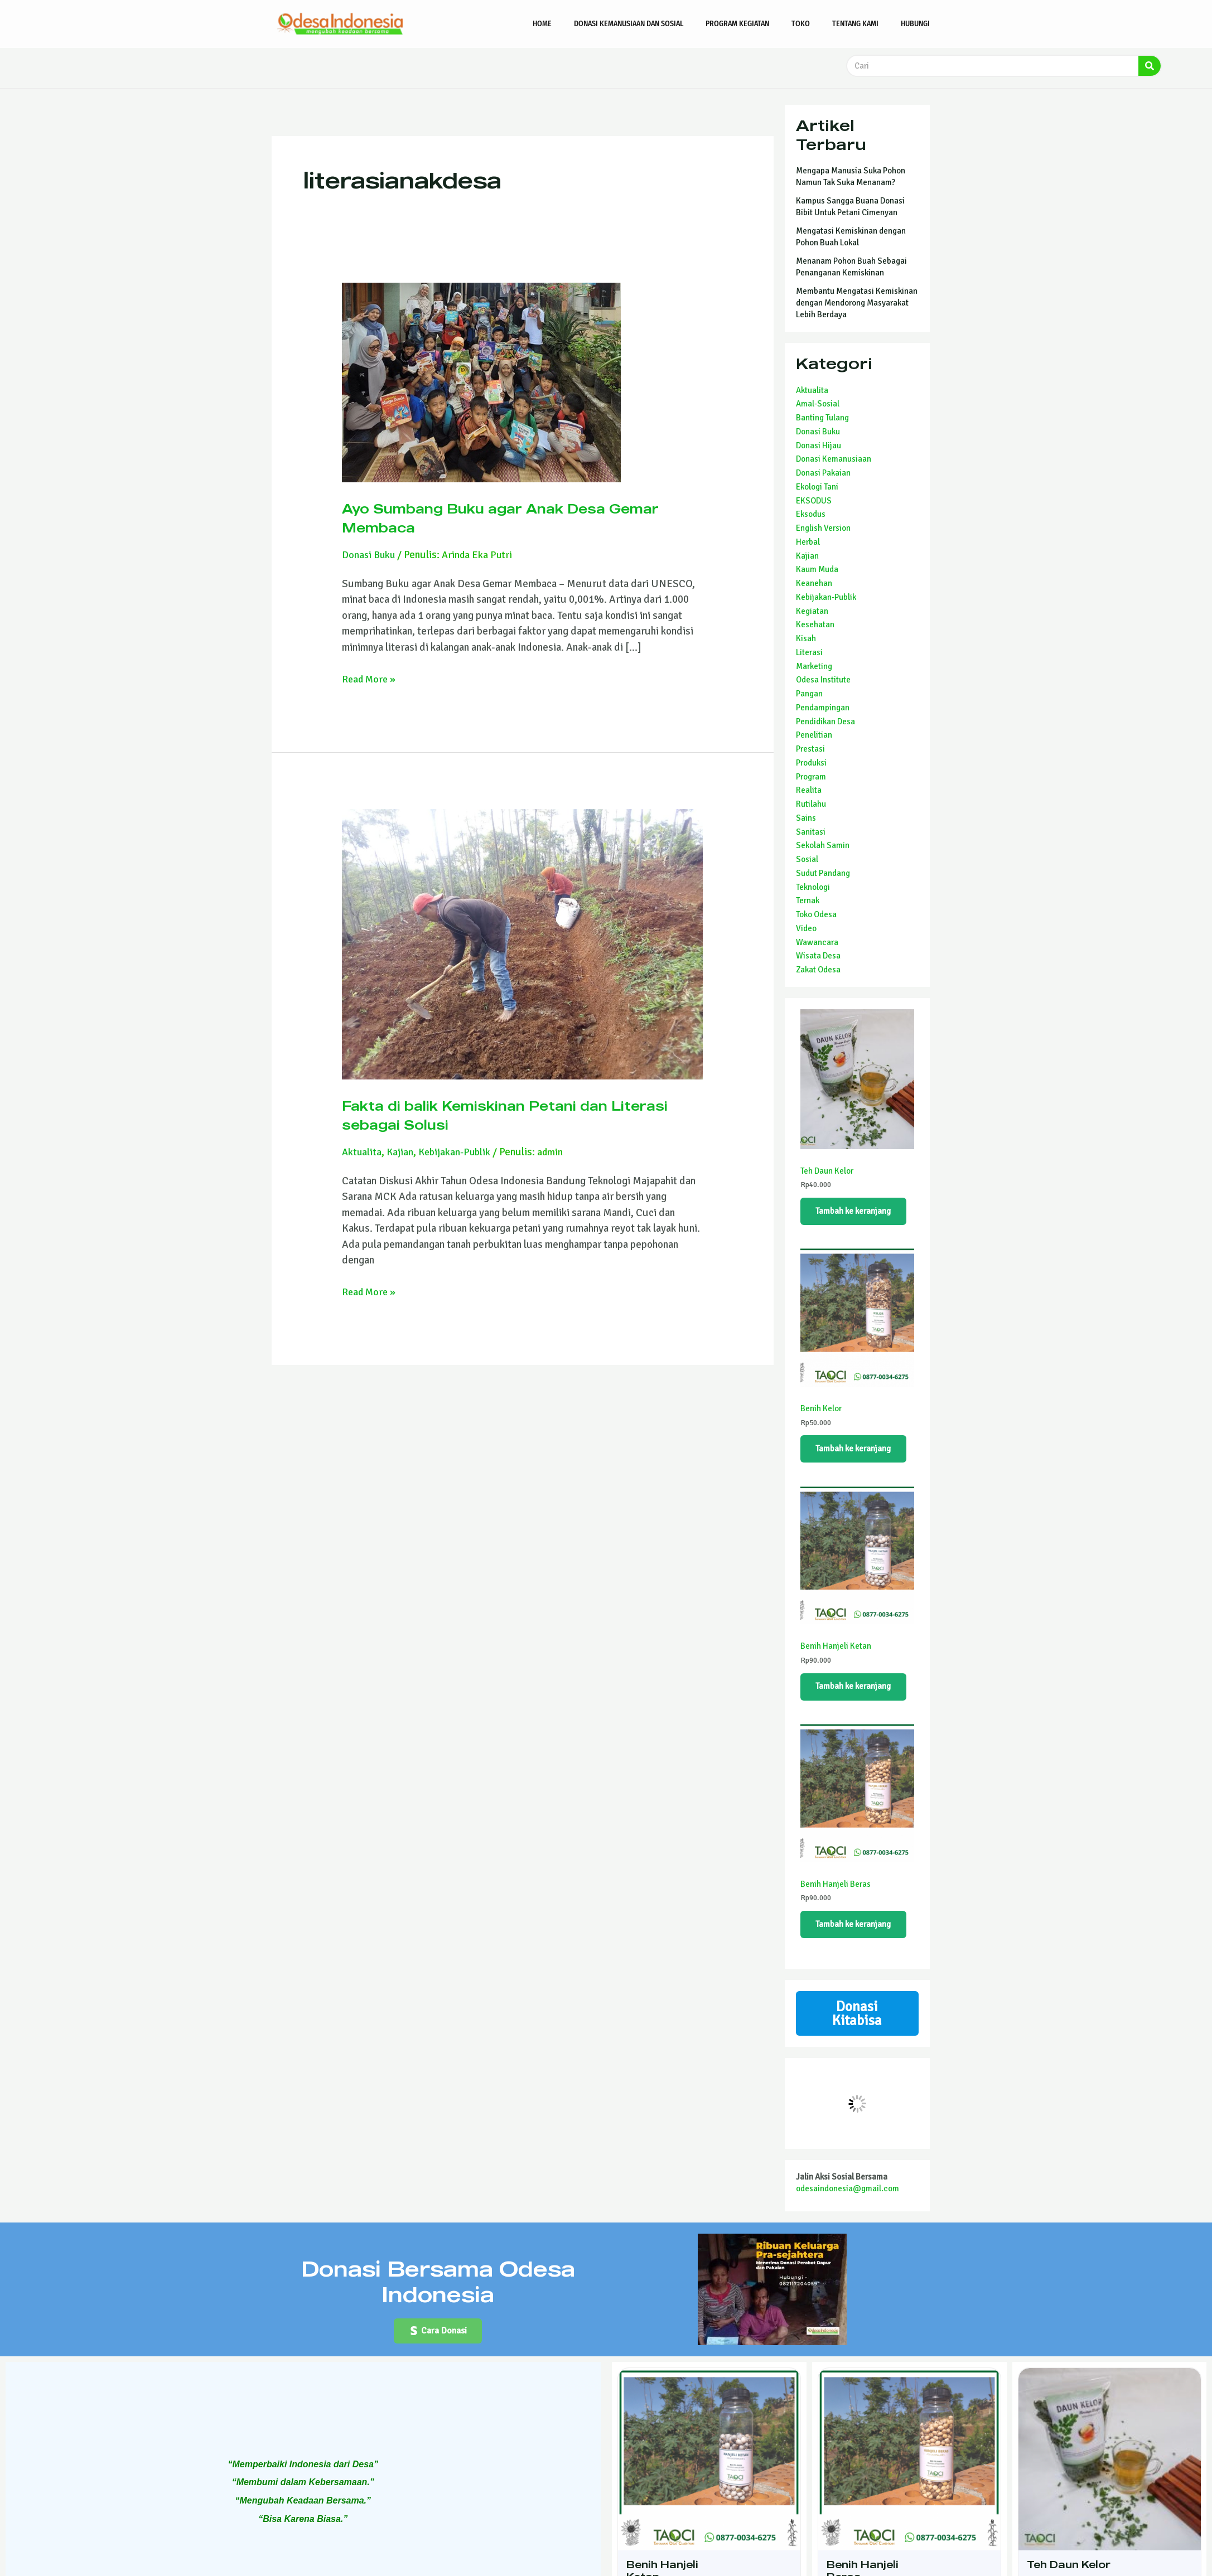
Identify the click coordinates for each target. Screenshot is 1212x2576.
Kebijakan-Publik (459, 1152)
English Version (823, 528)
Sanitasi (810, 832)
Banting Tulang (822, 418)
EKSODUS (814, 501)
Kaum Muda (817, 569)
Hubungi (915, 23)
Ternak (807, 900)
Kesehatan (815, 624)
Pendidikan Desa (825, 721)
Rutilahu (811, 804)
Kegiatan (812, 611)
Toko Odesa (816, 914)
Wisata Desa (818, 956)
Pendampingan (822, 708)
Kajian (402, 1152)
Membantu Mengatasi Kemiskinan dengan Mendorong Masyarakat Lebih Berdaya (857, 302)
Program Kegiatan (737, 23)
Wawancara (817, 942)
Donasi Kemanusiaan (833, 459)
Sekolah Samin (822, 845)
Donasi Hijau (818, 445)
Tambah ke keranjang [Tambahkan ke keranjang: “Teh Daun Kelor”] (856, 1213)
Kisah (806, 638)
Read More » (370, 678)
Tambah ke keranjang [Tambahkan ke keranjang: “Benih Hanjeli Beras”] (856, 1937)
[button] (438, 2351)
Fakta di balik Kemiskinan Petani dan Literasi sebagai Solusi (502, 1114)
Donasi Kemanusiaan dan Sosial (628, 23)
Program (811, 777)
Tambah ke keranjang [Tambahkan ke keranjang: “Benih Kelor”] (856, 1454)
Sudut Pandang (823, 873)
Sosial (807, 859)
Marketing (814, 666)
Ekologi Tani (817, 487)
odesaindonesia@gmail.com (847, 2207)
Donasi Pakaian (823, 473)
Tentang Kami (855, 23)
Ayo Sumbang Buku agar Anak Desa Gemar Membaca (501, 517)
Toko (800, 23)
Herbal (808, 542)
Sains (806, 818)
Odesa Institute (823, 680)
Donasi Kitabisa (857, 2030)
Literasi (809, 652)
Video (806, 928)
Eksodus (810, 514)
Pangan (809, 694)
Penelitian (814, 735)
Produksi (811, 763)
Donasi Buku (370, 554)
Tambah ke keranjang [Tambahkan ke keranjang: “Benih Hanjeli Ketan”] (856, 1696)
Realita (809, 790)
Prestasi (810, 749)
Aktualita (362, 1152)
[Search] (1149, 66)
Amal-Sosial (817, 404)
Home (542, 23)
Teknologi (813, 887)
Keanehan (814, 583)
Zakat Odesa (818, 970)
